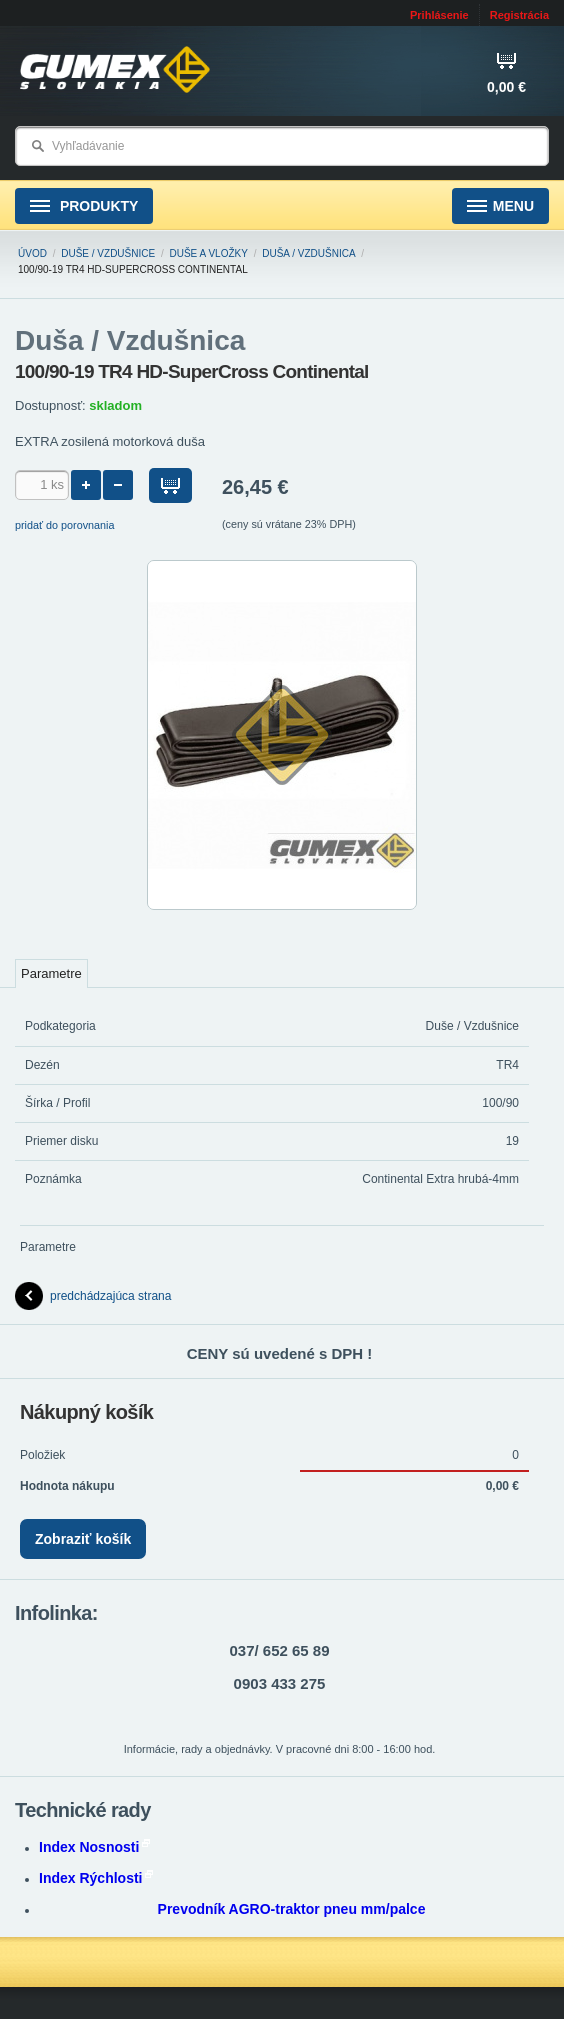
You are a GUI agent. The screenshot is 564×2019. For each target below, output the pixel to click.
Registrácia (519, 15)
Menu (500, 206)
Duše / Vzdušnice (108, 253)
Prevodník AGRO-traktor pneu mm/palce (292, 1909)
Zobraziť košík (83, 1539)
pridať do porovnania (65, 525)
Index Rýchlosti (96, 1878)
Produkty (84, 206)
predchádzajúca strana (93, 1296)
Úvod (32, 253)
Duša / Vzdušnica (308, 253)
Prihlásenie (439, 15)
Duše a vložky (209, 253)
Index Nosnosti (94, 1847)
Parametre (51, 973)
